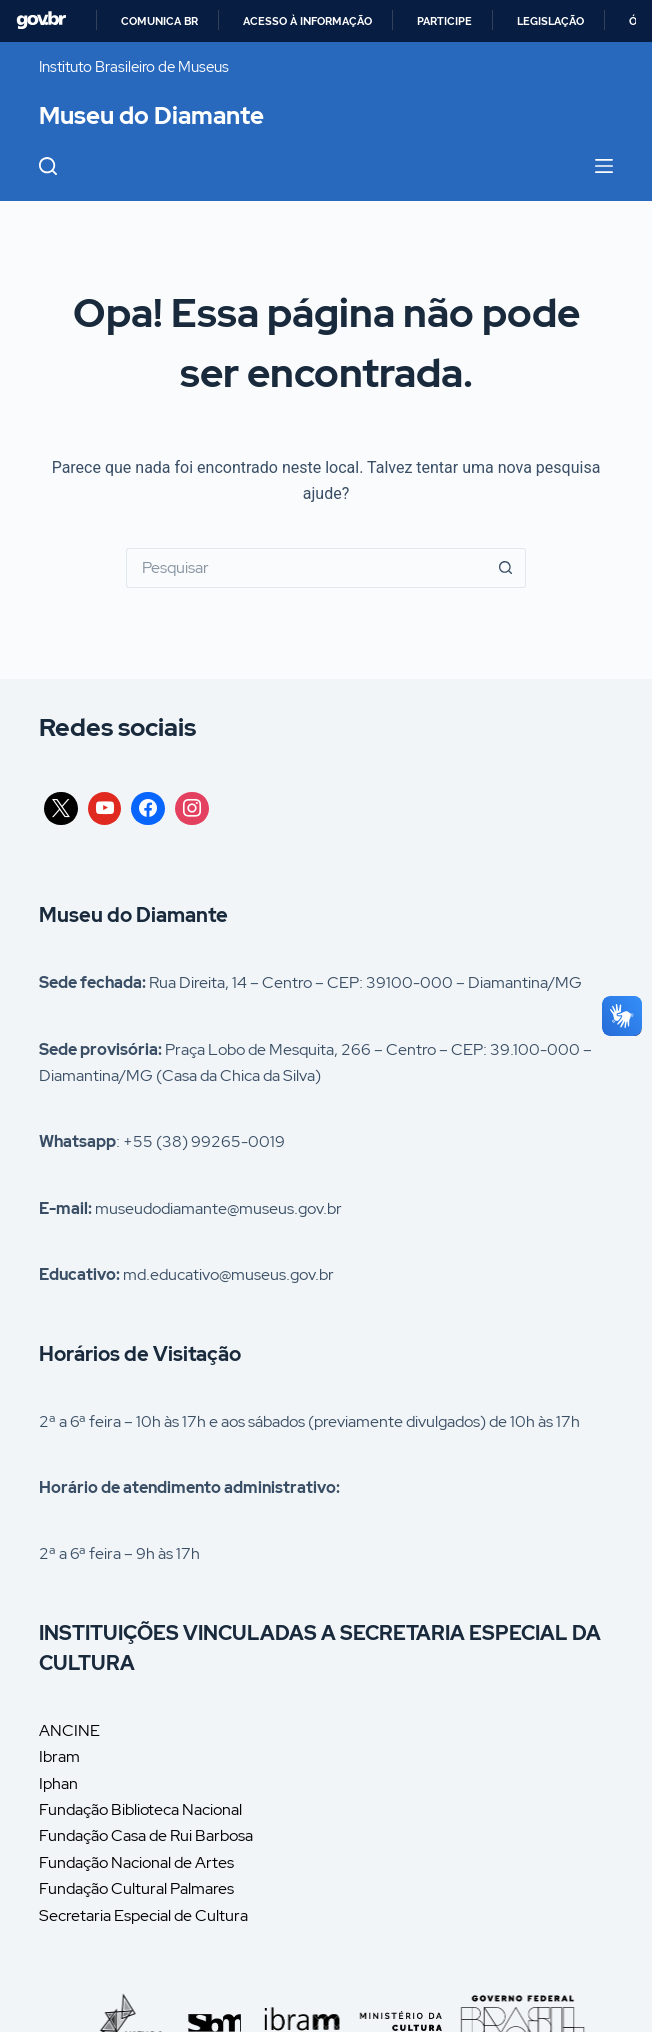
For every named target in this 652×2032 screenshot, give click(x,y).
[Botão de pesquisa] (506, 568)
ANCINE (69, 1730)
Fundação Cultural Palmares (136, 1888)
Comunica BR (159, 21)
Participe (444, 21)
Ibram (59, 1756)
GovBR (41, 20)
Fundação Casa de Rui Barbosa (146, 1835)
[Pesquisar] (48, 166)
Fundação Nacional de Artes (136, 1862)
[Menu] (604, 166)
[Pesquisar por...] (306, 568)
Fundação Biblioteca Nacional (140, 1809)
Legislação (550, 21)
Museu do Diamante (151, 115)
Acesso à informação (307, 21)
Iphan (58, 1783)
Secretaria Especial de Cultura (143, 1915)
